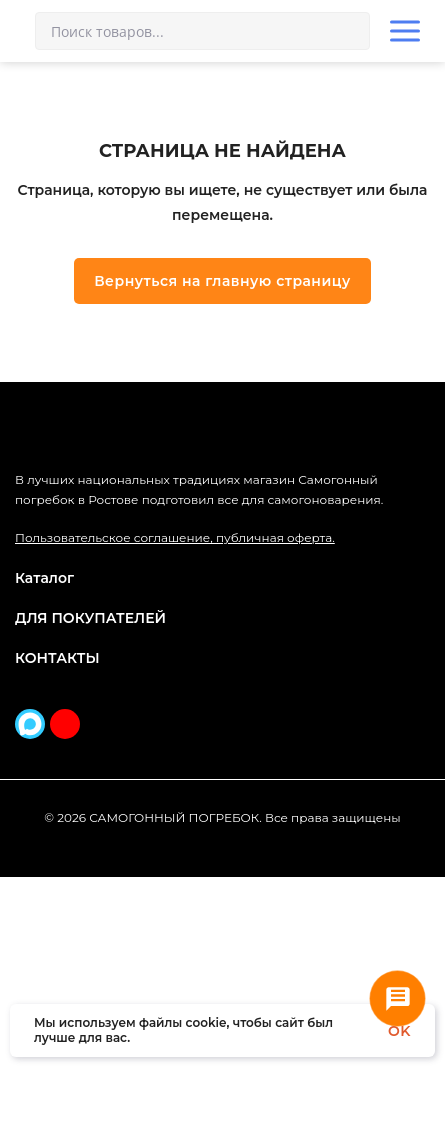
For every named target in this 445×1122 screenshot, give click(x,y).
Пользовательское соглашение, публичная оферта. (175, 783)
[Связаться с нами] (397, 998)
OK (399, 1031)
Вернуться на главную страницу (222, 463)
